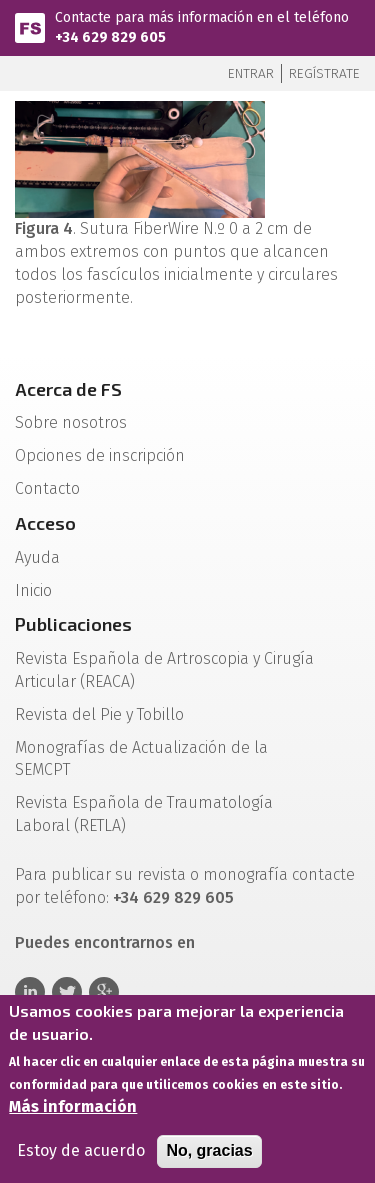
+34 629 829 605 (110, 37)
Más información (73, 1111)
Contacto (47, 488)
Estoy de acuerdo (81, 1155)
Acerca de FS (68, 389)
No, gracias (209, 1155)
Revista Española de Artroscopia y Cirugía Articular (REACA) (164, 670)
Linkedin (30, 992)
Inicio (33, 590)
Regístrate (324, 73)
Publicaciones (73, 624)
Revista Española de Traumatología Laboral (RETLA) (144, 814)
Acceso (45, 523)
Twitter (67, 992)
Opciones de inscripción (100, 455)
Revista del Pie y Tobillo (99, 714)
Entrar (251, 73)
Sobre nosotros (71, 422)
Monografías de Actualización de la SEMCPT (141, 759)
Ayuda (37, 557)
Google (104, 992)
